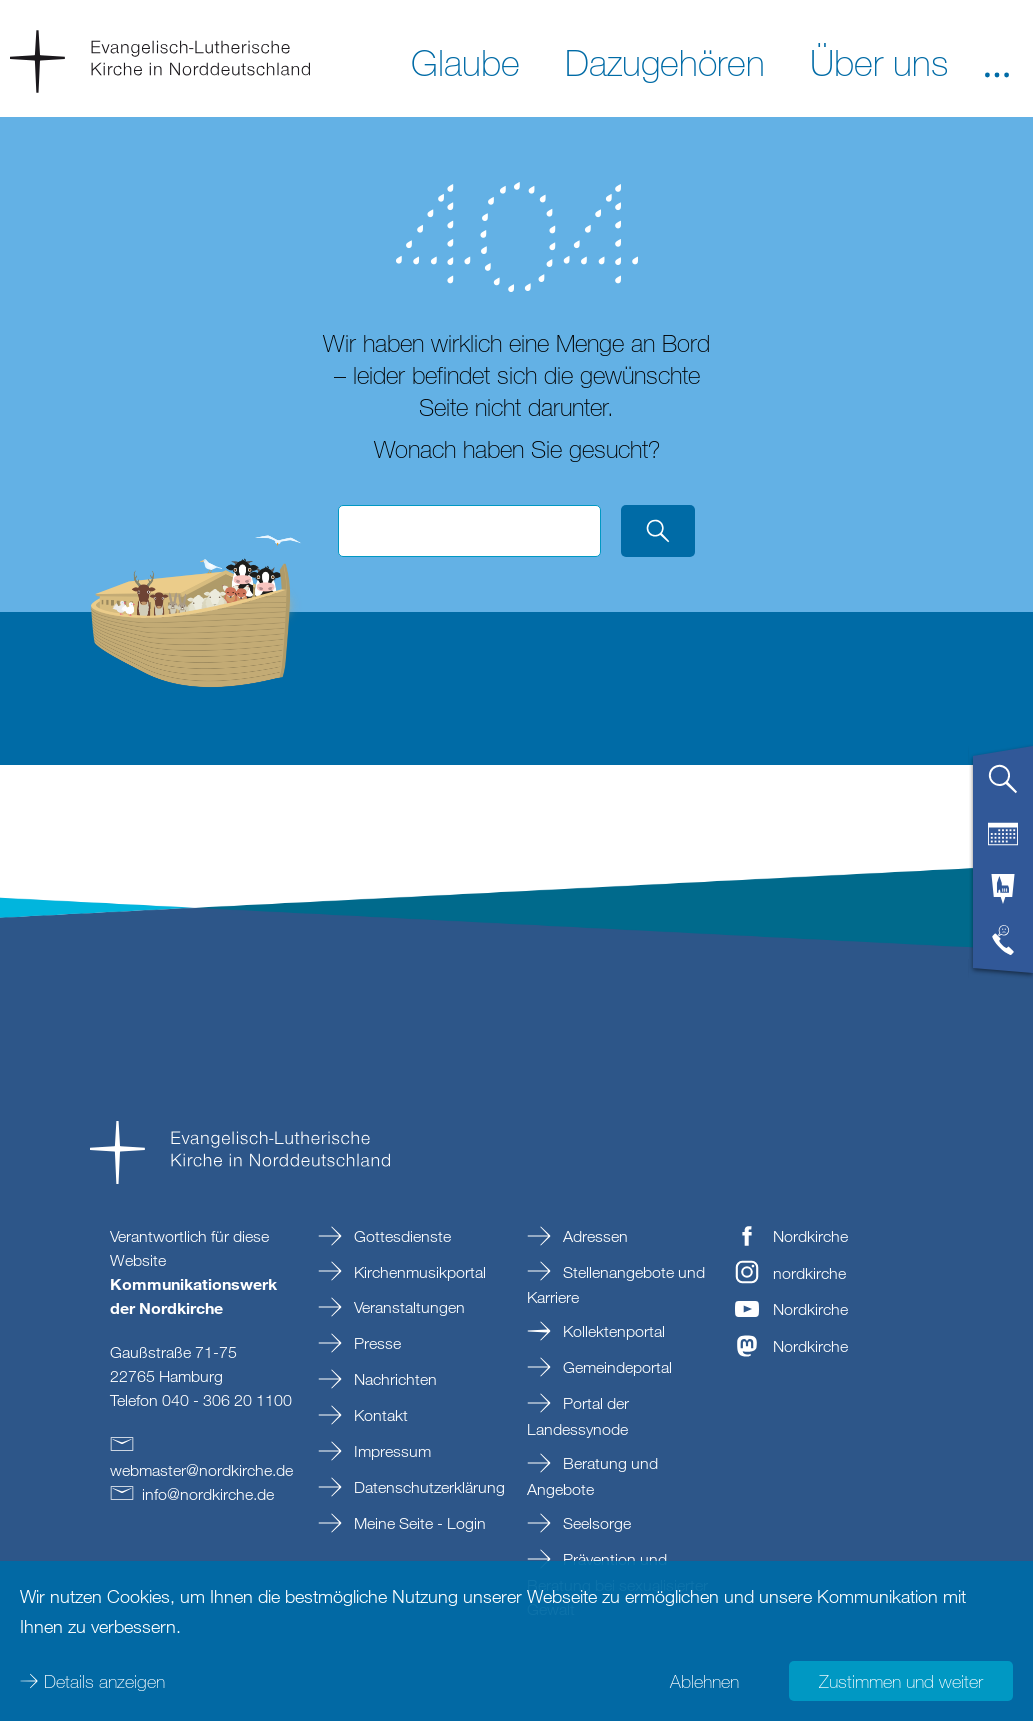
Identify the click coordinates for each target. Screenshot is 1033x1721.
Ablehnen (704, 1681)
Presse (375, 1343)
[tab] (1003, 787)
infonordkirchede (208, 1494)
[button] (997, 61)
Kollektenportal (612, 1331)
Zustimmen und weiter (901, 1681)
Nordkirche (810, 1236)
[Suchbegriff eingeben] (469, 531)
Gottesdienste (400, 1236)
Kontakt (379, 1415)
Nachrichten (393, 1379)
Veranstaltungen (407, 1307)
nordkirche (809, 1273)
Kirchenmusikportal (418, 1272)
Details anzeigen (104, 1681)
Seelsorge (595, 1523)
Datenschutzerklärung (427, 1487)
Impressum (390, 1451)
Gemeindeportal (615, 1367)
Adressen (593, 1236)
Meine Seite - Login (418, 1523)
